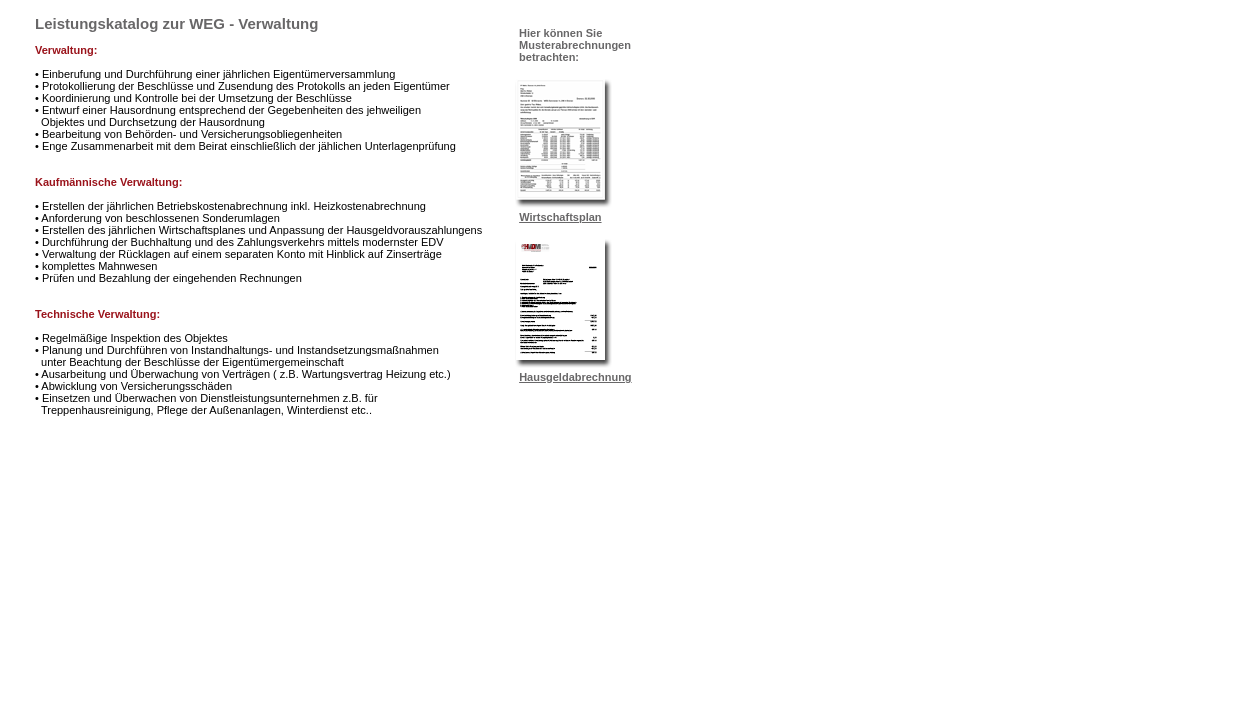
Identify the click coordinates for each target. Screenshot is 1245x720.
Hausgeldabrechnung (575, 377)
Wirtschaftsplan (560, 217)
